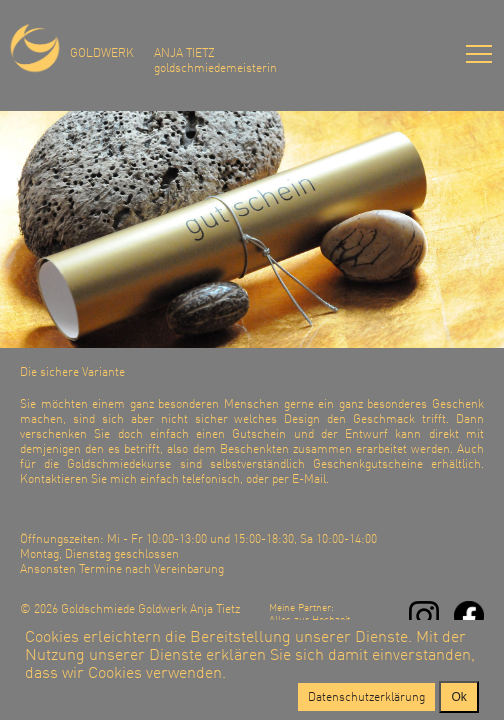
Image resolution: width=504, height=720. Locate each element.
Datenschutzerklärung (366, 696)
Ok (458, 697)
